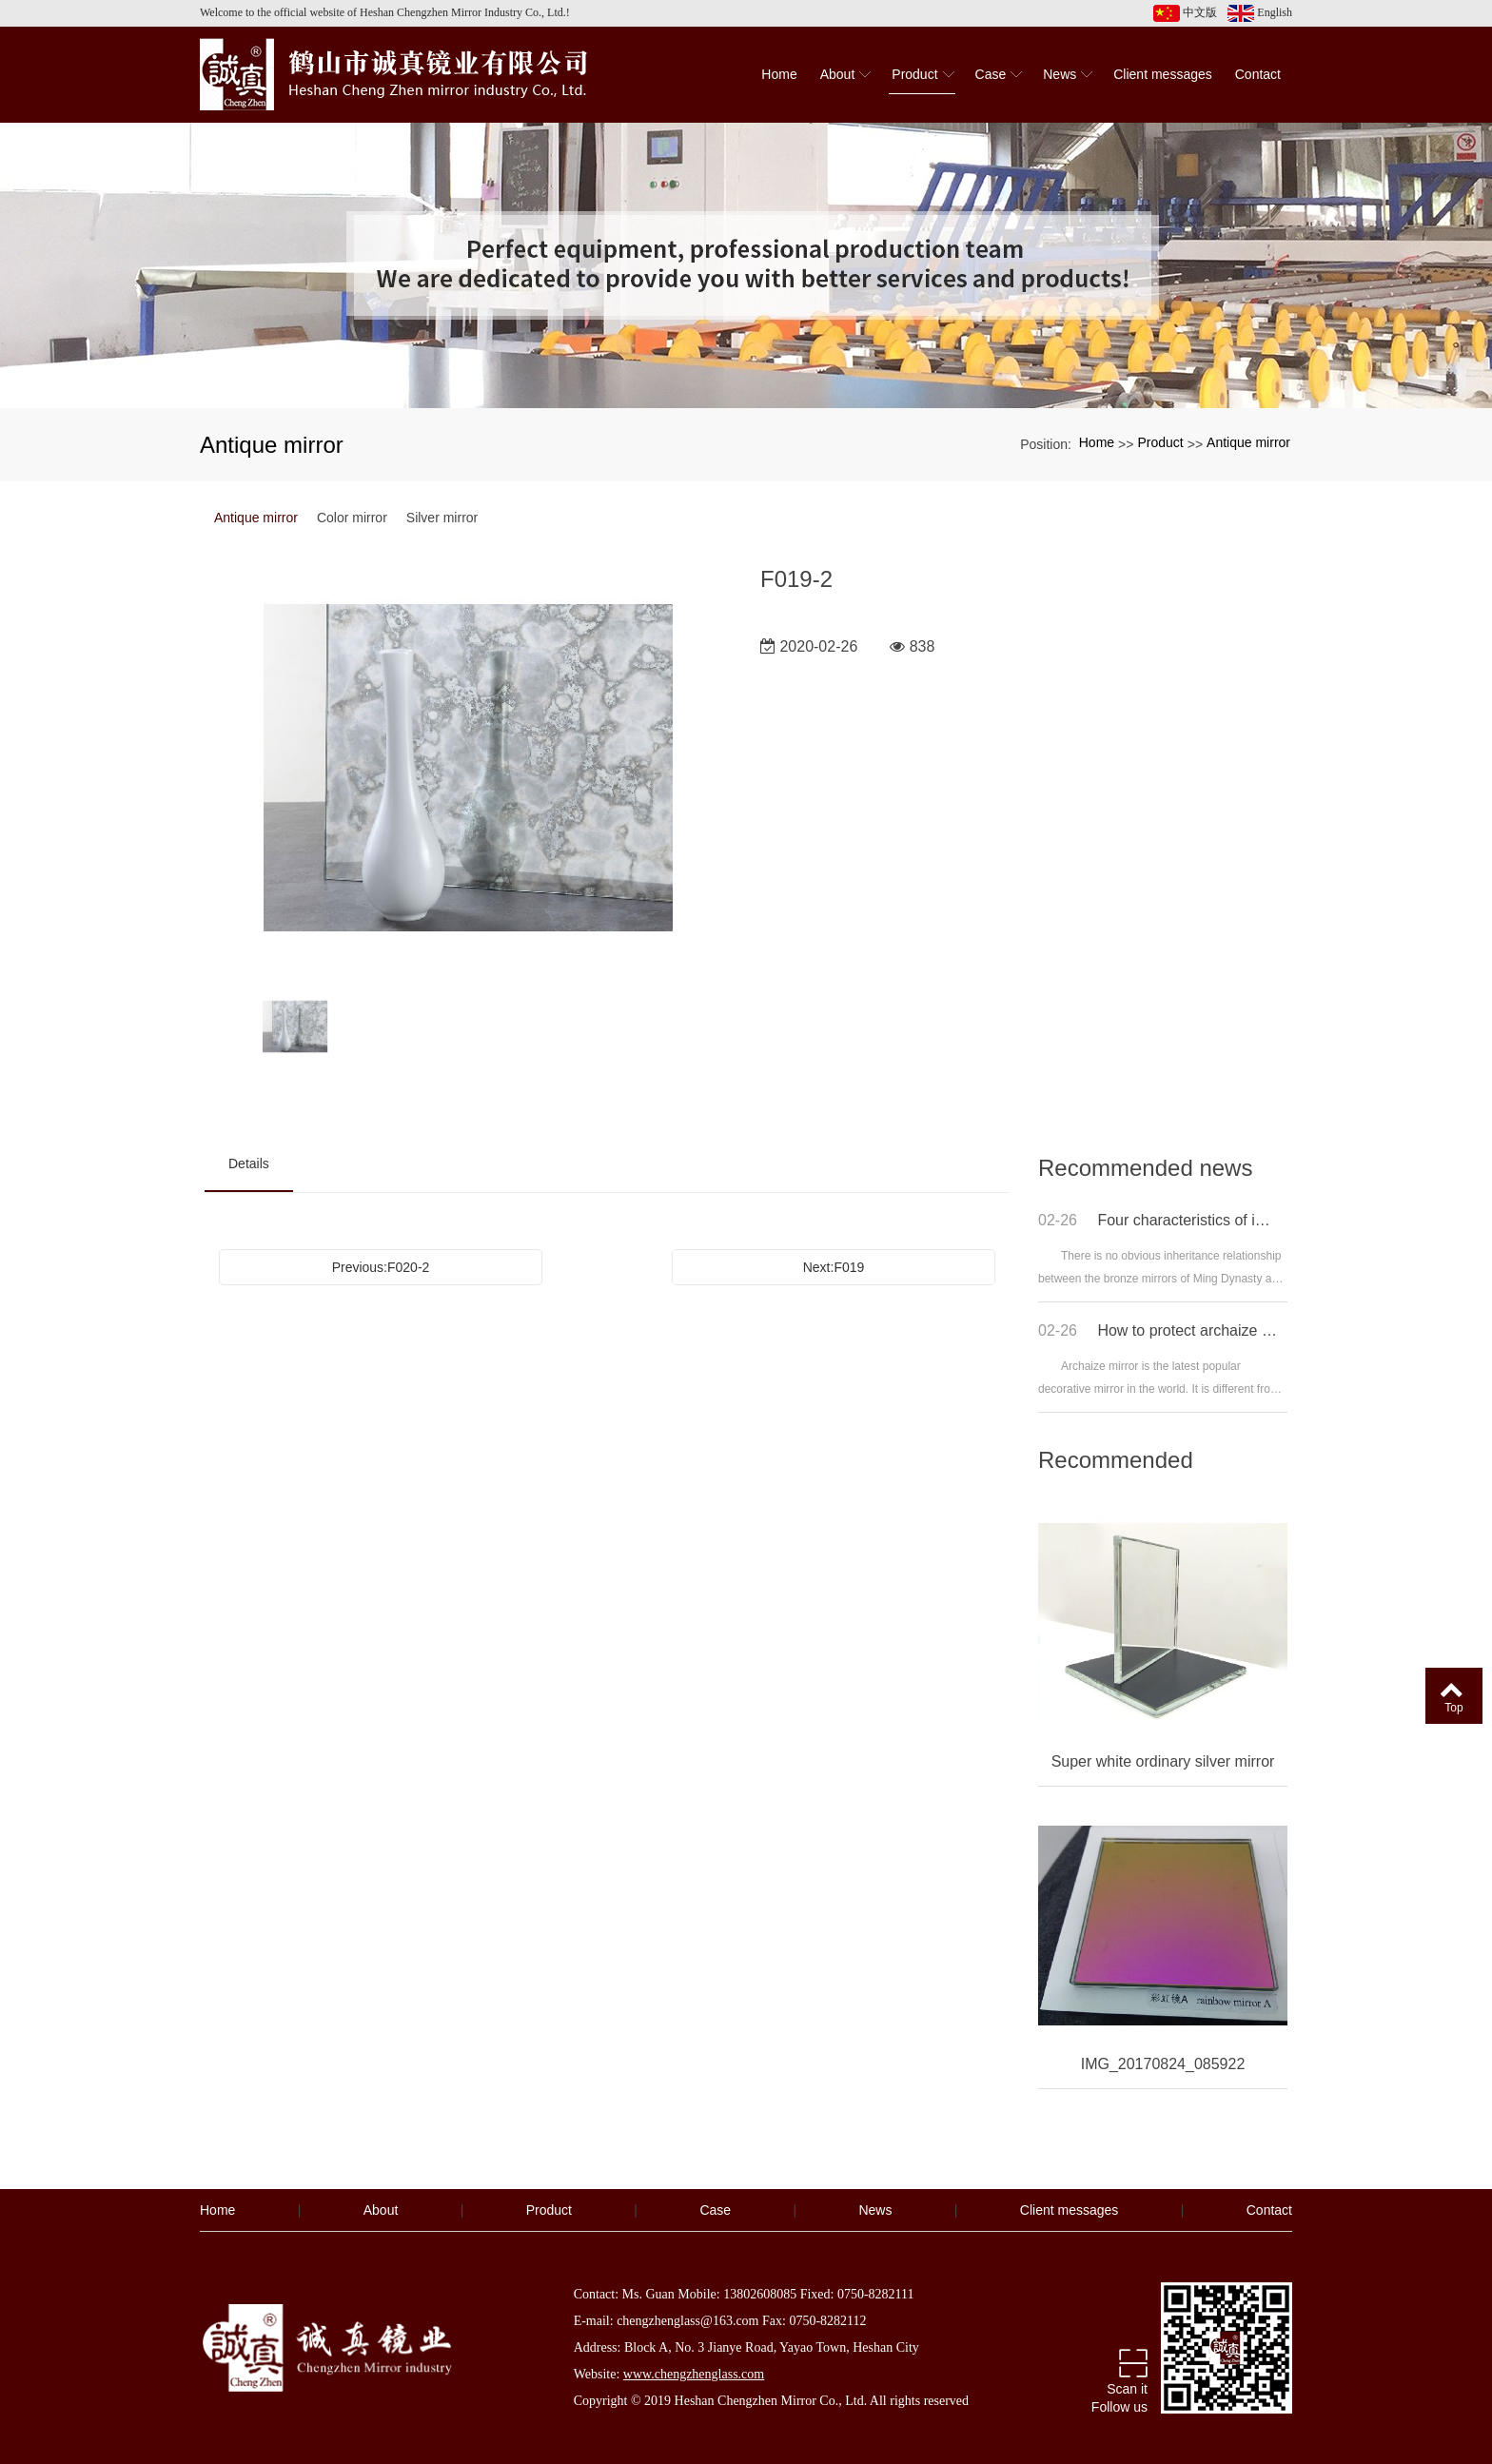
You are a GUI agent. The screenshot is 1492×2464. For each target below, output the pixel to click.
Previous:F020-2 (381, 1267)
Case (715, 2210)
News (875, 2210)
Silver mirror (442, 517)
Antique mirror (1248, 442)
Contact (1269, 2210)
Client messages (1069, 2210)
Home (1096, 442)
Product (1160, 442)
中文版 (1185, 13)
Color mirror (352, 517)
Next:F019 (834, 1267)
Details (248, 1163)
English (1259, 13)
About (381, 2210)
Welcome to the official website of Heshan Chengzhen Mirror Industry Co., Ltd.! (385, 12)
